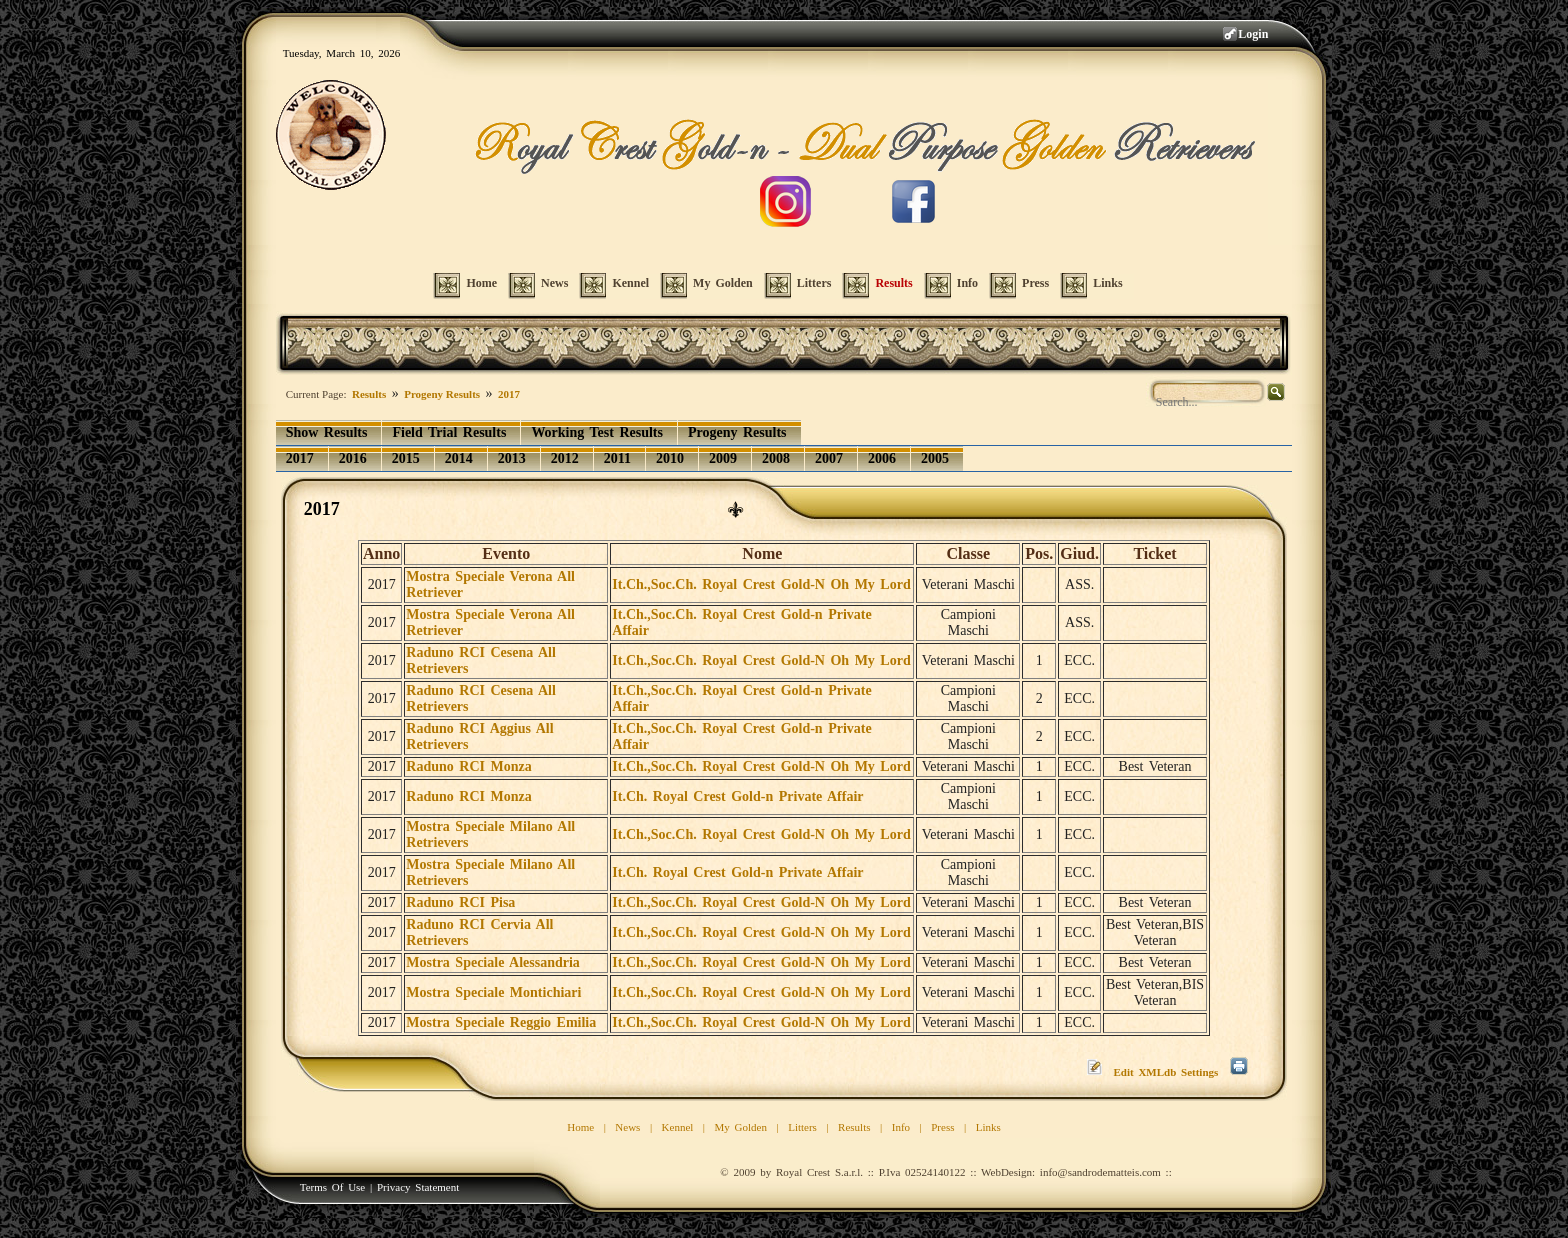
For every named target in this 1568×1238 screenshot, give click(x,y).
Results (369, 394)
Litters (802, 1127)
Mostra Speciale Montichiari (493, 992)
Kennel (678, 1127)
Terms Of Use (333, 1187)
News (627, 1127)
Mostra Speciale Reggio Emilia (501, 1022)
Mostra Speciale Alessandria (493, 962)
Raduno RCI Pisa (460, 902)
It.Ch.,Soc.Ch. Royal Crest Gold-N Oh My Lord (761, 584)
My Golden (741, 1127)
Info (901, 1127)
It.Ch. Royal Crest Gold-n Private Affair (737, 796)
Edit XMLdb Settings (1165, 1072)
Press (942, 1127)
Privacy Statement (418, 1187)
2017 (509, 394)
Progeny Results (442, 394)
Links (988, 1127)
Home (580, 1127)
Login (1253, 34)
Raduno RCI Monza (468, 766)
